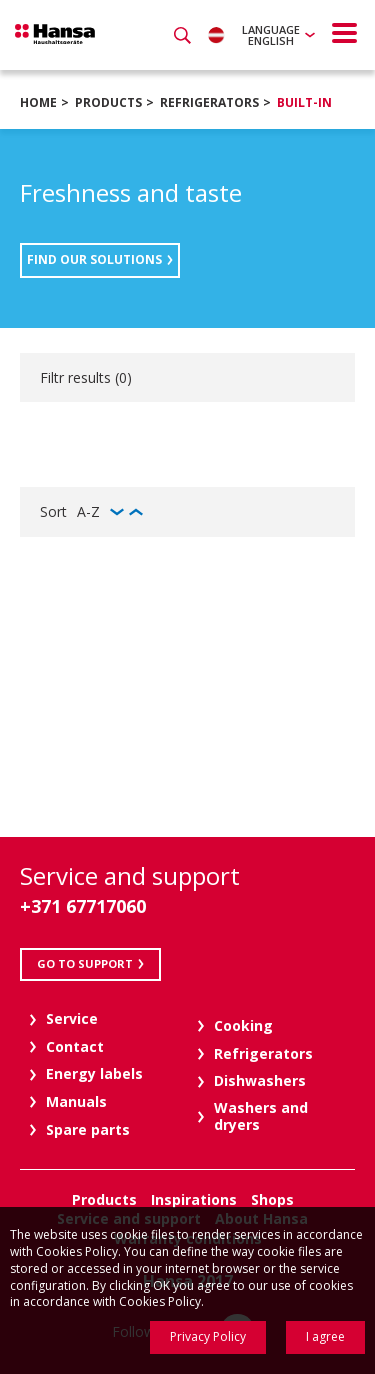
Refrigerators (209, 102)
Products (108, 102)
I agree (325, 1336)
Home (38, 102)
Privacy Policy (208, 1336)
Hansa (55, 34)
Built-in (304, 102)
